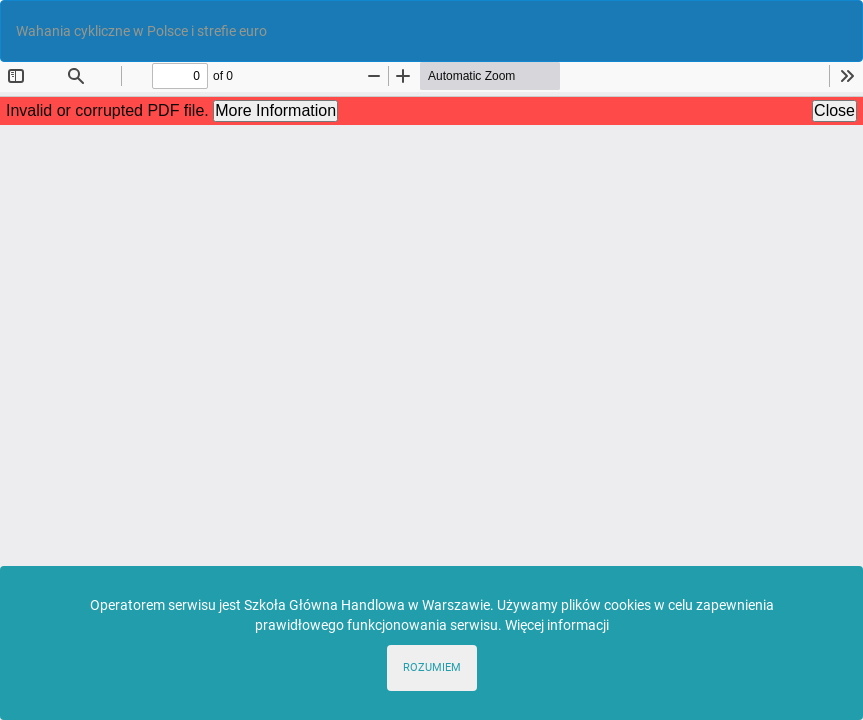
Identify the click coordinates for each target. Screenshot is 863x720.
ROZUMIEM (432, 667)
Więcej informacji (557, 625)
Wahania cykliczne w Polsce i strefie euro (141, 31)
